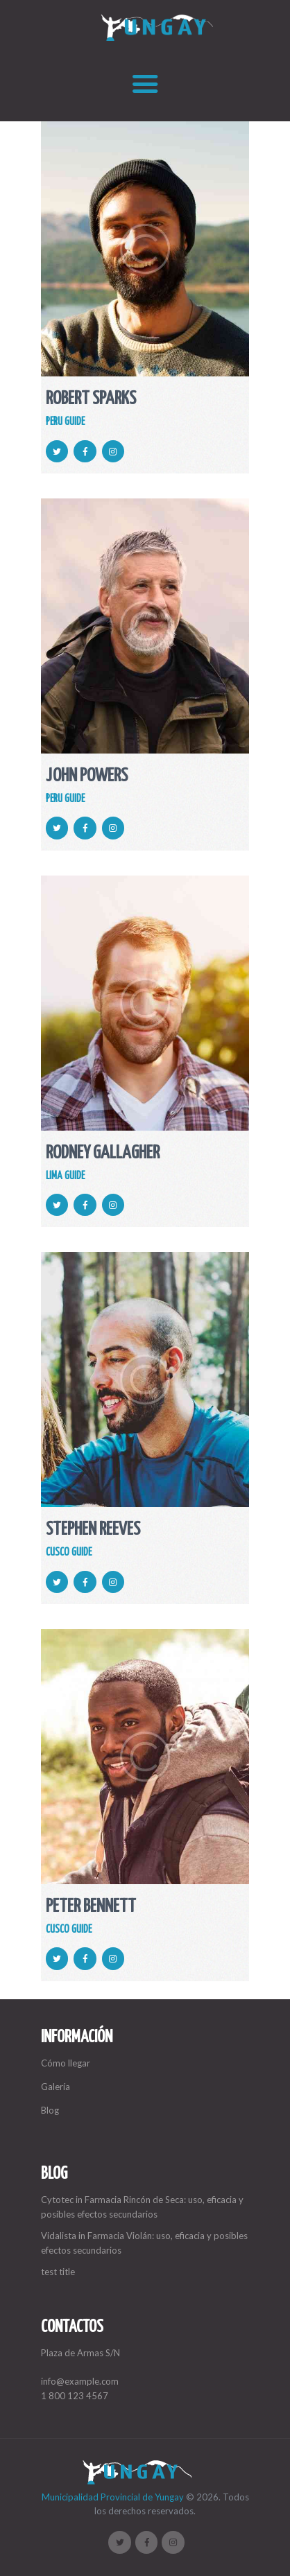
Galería (55, 2086)
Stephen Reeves (93, 1530)
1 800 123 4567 (74, 2395)
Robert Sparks (91, 399)
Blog (50, 2110)
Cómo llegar (65, 2063)
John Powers (87, 776)
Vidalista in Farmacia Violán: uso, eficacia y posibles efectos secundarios (144, 2243)
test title (58, 2271)
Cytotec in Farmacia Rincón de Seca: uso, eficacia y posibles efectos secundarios (142, 2207)
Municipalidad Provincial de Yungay (113, 2497)
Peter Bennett (91, 1907)
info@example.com (80, 2381)
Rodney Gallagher (103, 1154)
